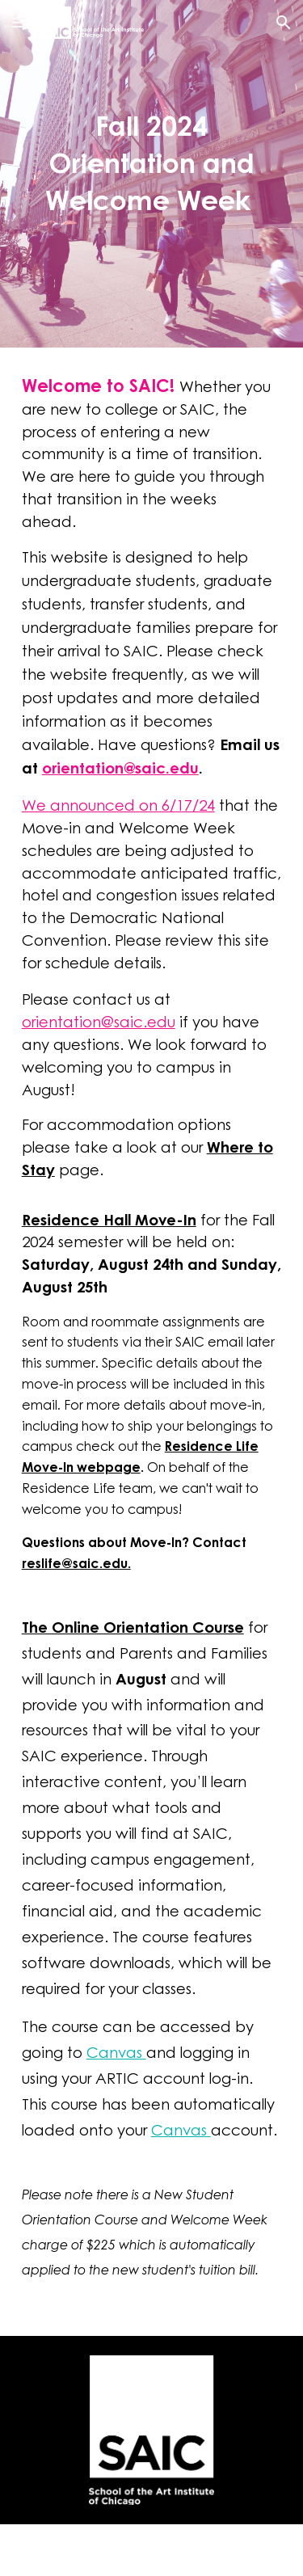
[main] (151, 162)
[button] (19, 22)
